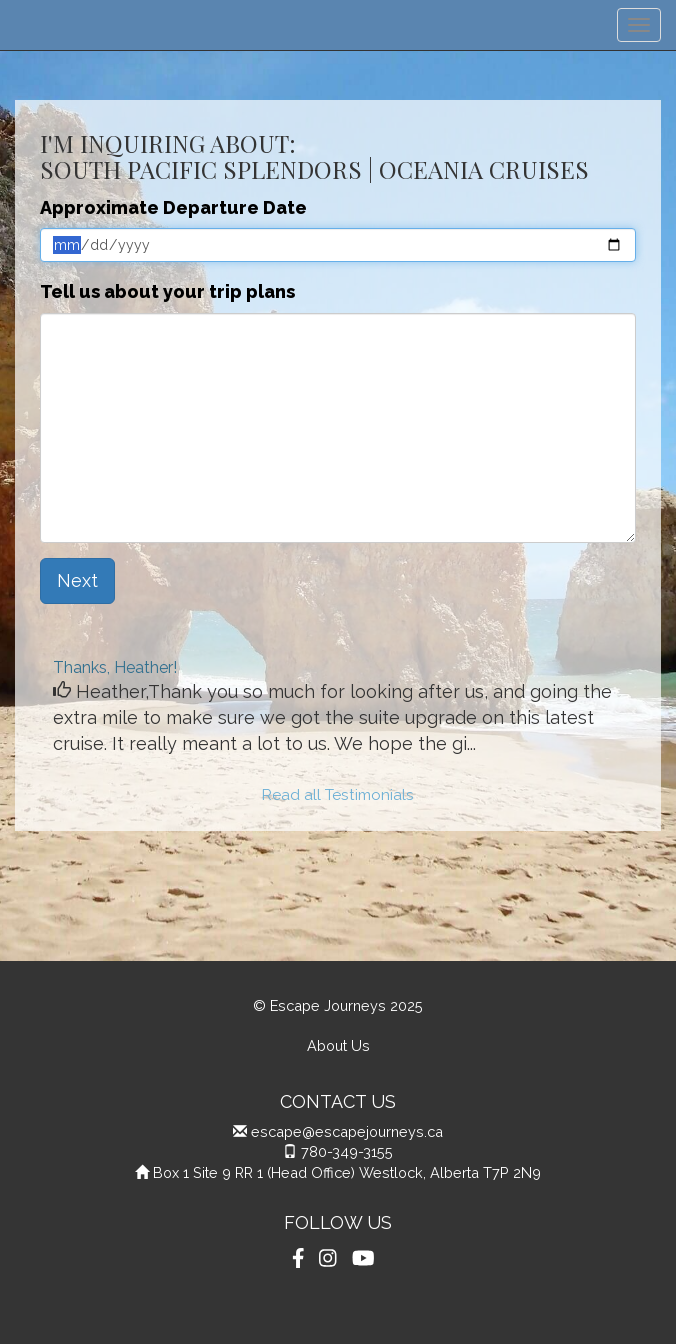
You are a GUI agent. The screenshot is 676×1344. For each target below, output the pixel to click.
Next (77, 580)
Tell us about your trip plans (167, 291)
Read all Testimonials (338, 795)
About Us (338, 1045)
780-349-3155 (347, 1151)
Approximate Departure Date (173, 207)
